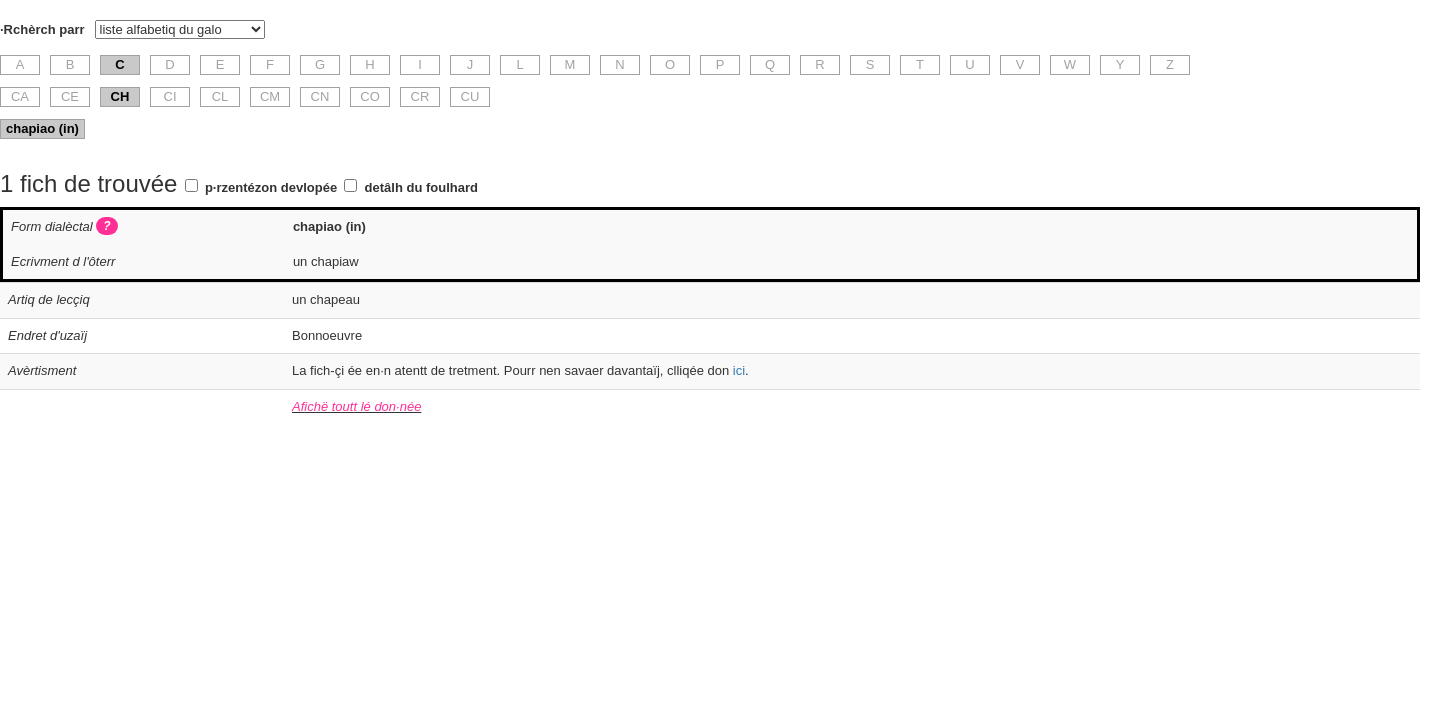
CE (70, 96)
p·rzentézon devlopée (271, 187)
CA (20, 96)
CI (170, 96)
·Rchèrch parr (42, 29)
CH (120, 96)
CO (370, 96)
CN (320, 96)
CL (220, 96)
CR (420, 96)
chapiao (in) (42, 128)
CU (470, 96)
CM (270, 96)
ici (739, 370)
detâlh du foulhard (421, 187)
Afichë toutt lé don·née (356, 406)
